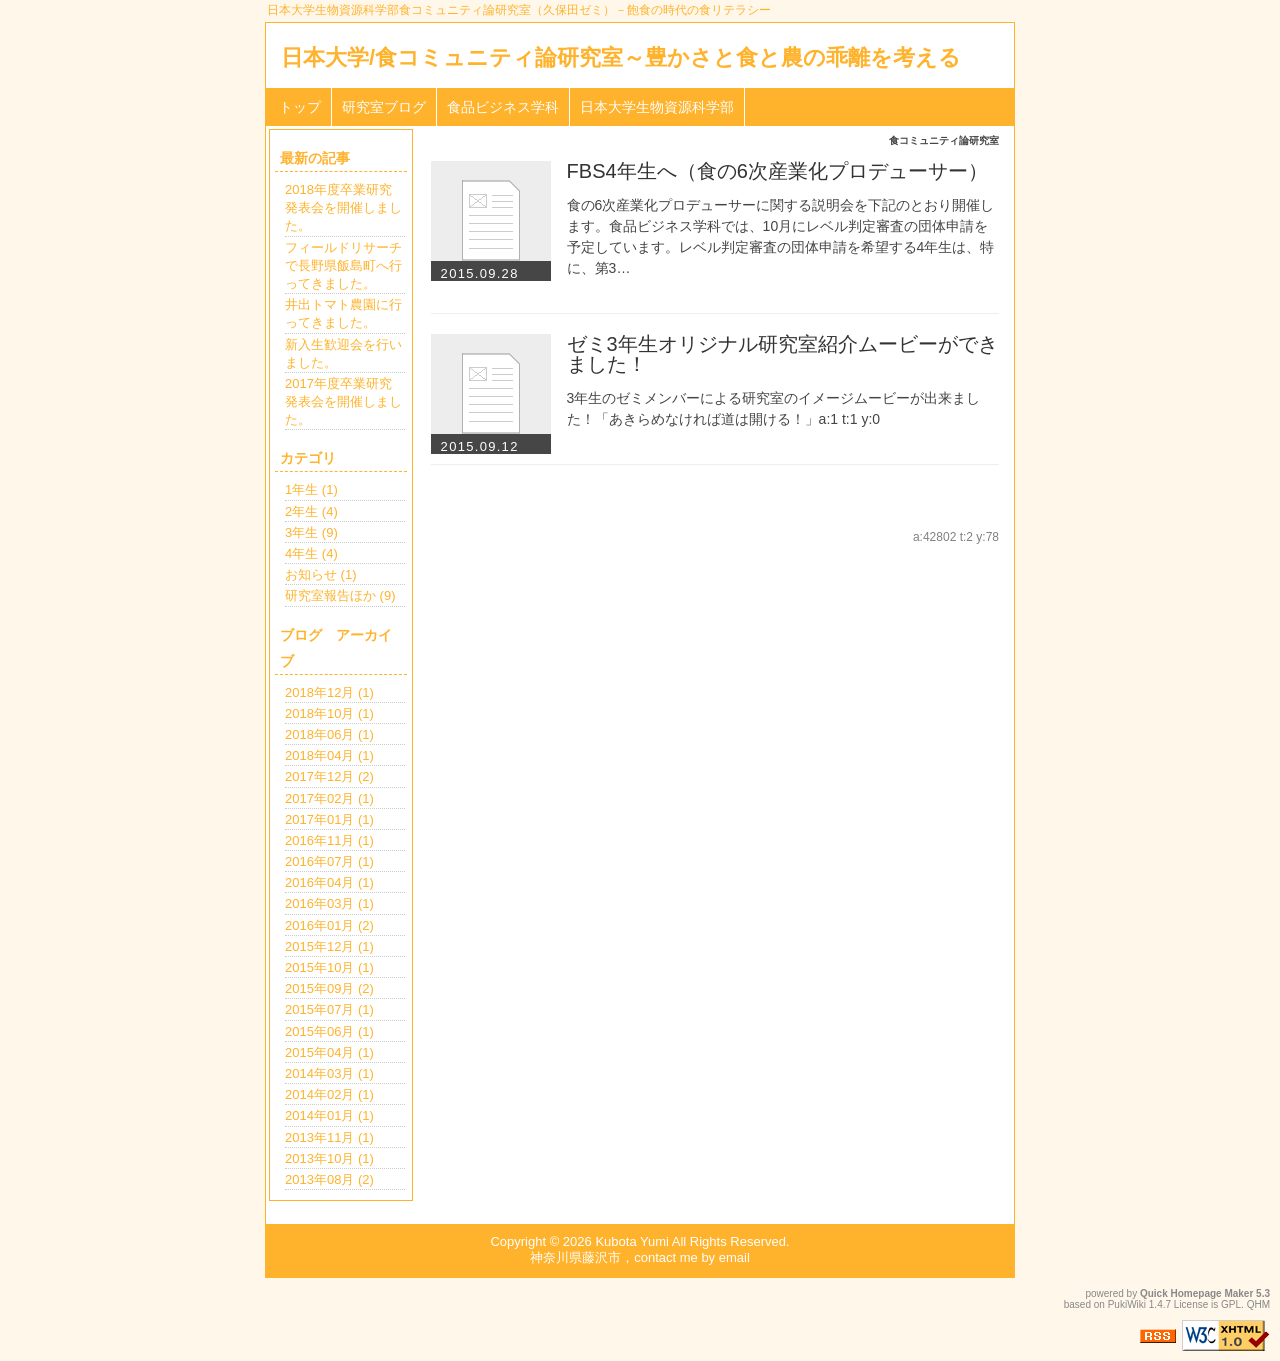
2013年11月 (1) (329, 1137)
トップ (300, 107)
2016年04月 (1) (329, 882)
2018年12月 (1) (329, 692)
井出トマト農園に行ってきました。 (343, 313)
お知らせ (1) (321, 574)
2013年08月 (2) (329, 1179)
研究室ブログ (384, 107)
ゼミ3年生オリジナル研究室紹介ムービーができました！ (782, 354)
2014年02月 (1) (329, 1094)
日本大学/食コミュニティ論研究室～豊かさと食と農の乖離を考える (621, 57)
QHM (1258, 1304)
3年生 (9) (311, 532)
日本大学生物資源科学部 (657, 107)
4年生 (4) (311, 553)
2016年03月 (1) (329, 903)
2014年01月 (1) (329, 1115)
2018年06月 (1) (329, 734)
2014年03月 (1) (329, 1073)
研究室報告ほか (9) (340, 595)
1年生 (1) (311, 489)
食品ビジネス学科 (503, 107)
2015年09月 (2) (329, 988)
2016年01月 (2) (329, 925)
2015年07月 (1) (329, 1009)
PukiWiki (1127, 1304)
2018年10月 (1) (329, 713)
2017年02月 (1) (329, 798)
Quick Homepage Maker (1196, 1293)
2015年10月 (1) (329, 967)
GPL (1231, 1304)
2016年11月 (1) (329, 840)
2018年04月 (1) (329, 755)
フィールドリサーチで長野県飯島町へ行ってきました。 (343, 265)
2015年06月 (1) (329, 1031)
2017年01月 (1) (329, 819)
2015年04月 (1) (329, 1052)
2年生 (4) (311, 511)
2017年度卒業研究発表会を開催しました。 (343, 401)
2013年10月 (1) (329, 1158)
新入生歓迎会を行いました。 (343, 353)
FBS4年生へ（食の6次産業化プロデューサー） (777, 171)
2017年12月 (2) (329, 776)
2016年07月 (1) (329, 861)
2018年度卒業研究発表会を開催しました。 (343, 207)
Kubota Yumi (631, 1241)
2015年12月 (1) (329, 946)
